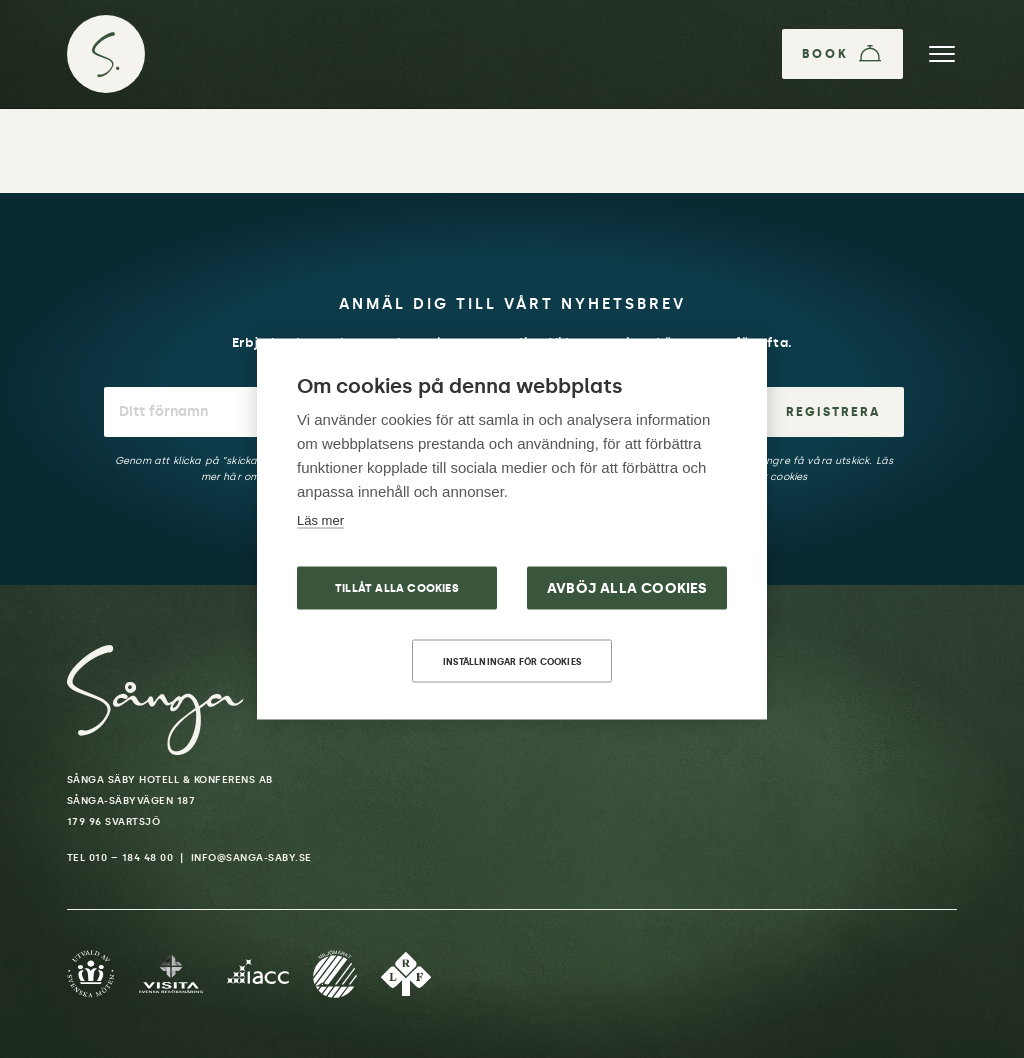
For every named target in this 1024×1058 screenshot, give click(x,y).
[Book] (842, 54)
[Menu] (942, 54)
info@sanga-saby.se (251, 858)
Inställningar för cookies (512, 661)
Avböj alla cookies (627, 588)
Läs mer (320, 520)
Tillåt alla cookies (397, 588)
